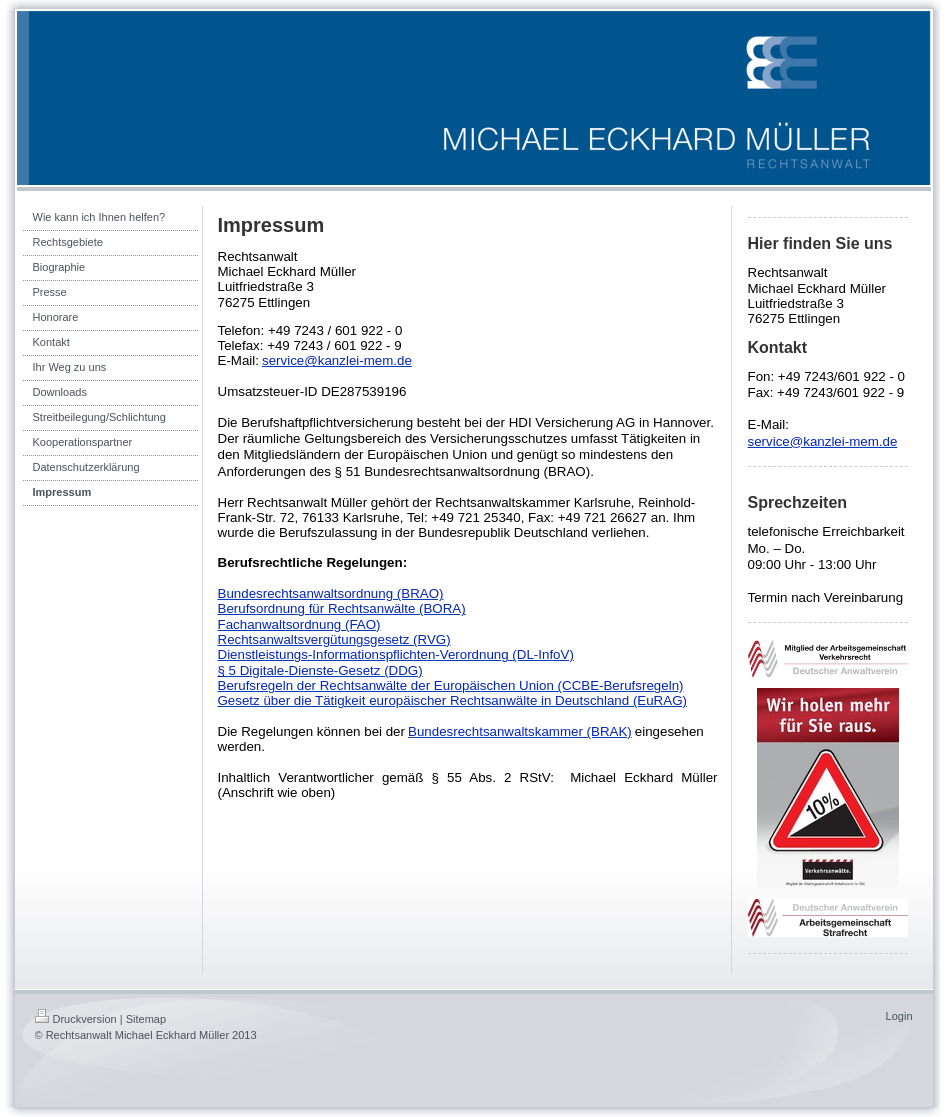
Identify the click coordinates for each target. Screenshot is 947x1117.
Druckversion (76, 1019)
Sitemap (146, 1019)
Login (899, 1016)
